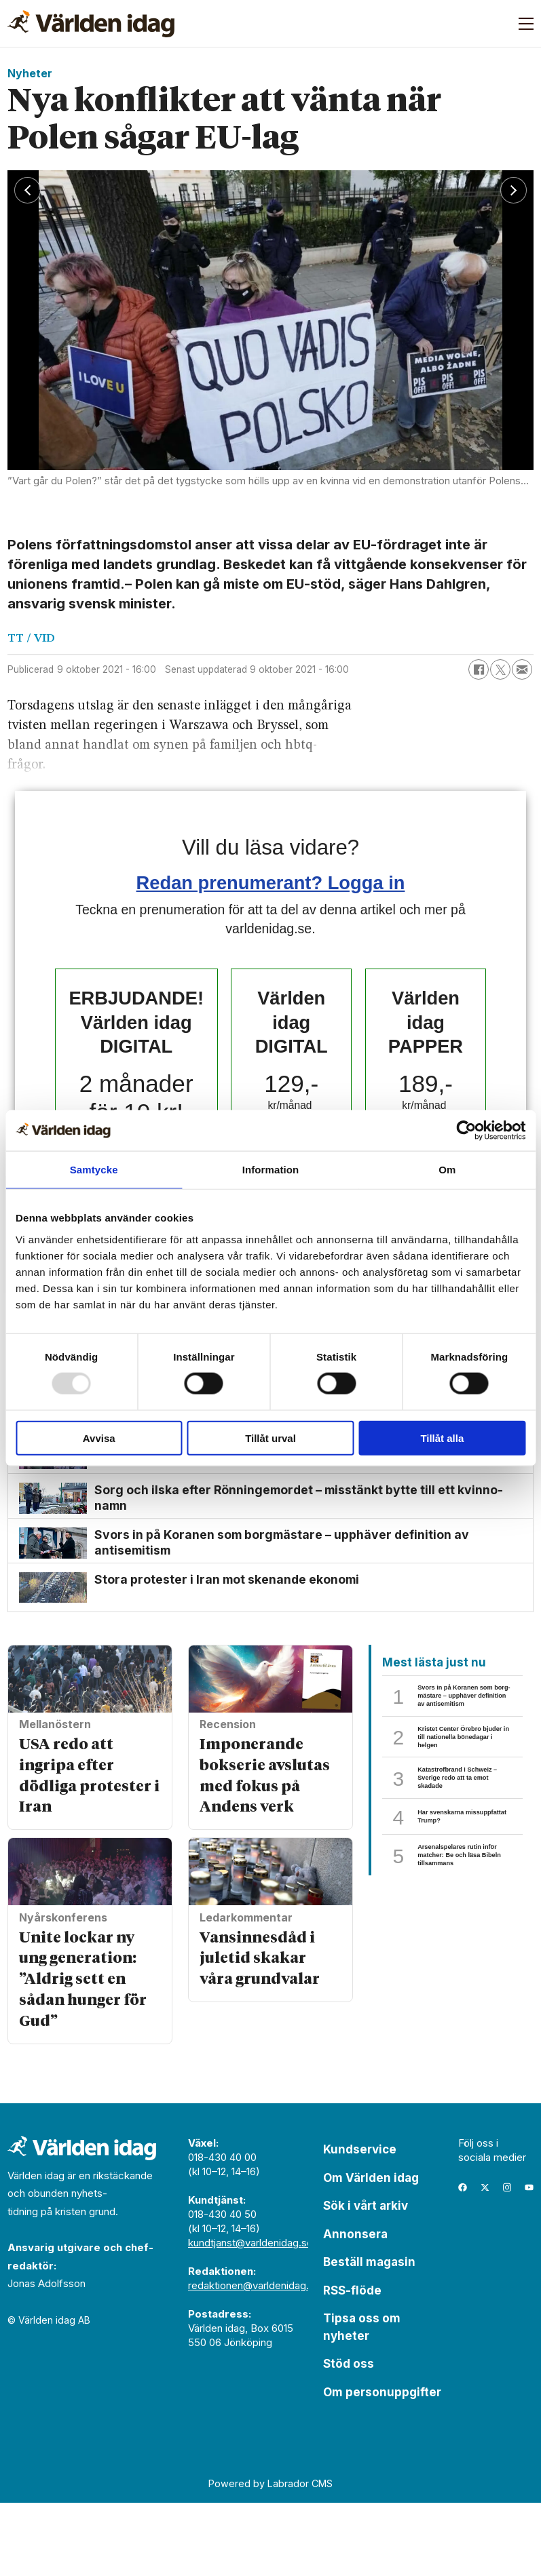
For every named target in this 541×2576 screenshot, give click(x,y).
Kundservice (359, 2222)
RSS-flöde (352, 2363)
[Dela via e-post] (522, 669)
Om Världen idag (371, 2251)
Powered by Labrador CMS (270, 2556)
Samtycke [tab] (94, 1169)
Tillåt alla (442, 1437)
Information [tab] (270, 1169)
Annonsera (355, 2307)
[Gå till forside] (90, 23)
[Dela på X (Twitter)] (500, 669)
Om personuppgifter (382, 2465)
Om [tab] (447, 1169)
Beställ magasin (369, 2335)
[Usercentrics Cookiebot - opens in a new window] (466, 1130)
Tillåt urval (270, 1437)
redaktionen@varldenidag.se (254, 2358)
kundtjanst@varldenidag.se (250, 2315)
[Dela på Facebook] (478, 669)
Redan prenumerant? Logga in (270, 882)
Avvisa (99, 1437)
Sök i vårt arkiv (365, 2279)
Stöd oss (348, 2437)
